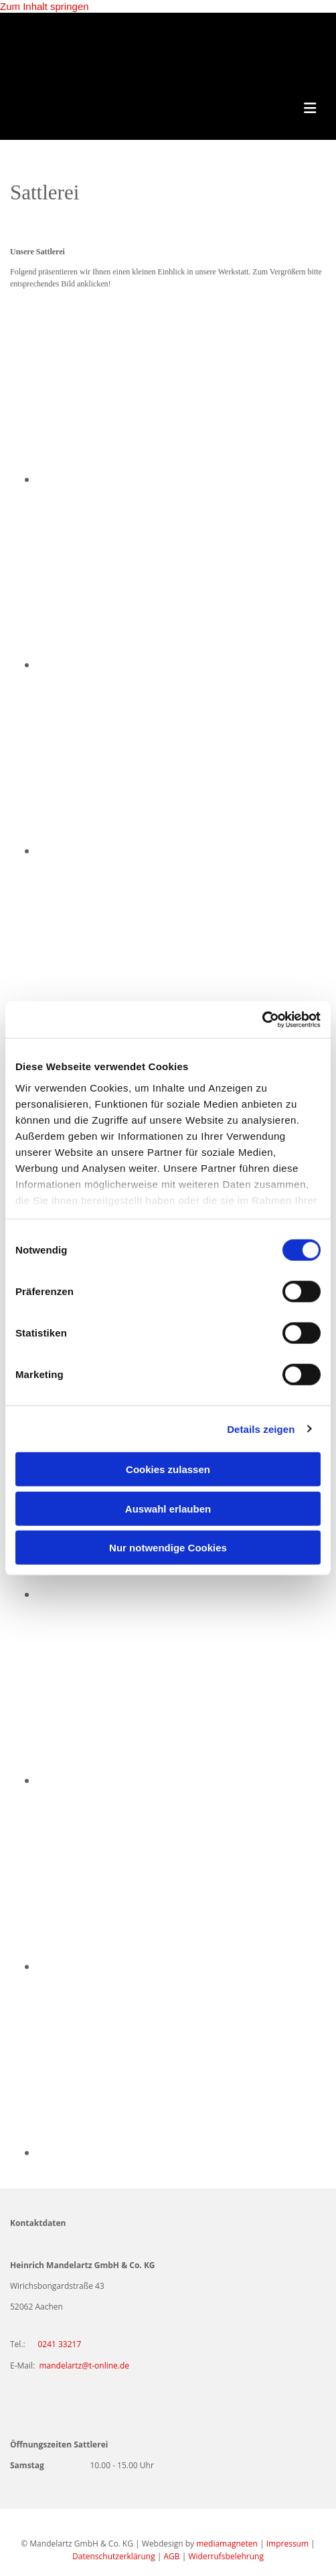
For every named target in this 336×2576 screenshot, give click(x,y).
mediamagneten (227, 2543)
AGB (172, 2556)
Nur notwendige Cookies (168, 1547)
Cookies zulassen (168, 1469)
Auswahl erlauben (168, 1508)
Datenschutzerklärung (113, 2556)
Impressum (287, 2543)
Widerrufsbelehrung (225, 2556)
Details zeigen (261, 1428)
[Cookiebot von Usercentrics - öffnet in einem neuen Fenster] (262, 1019)
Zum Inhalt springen (44, 6)
